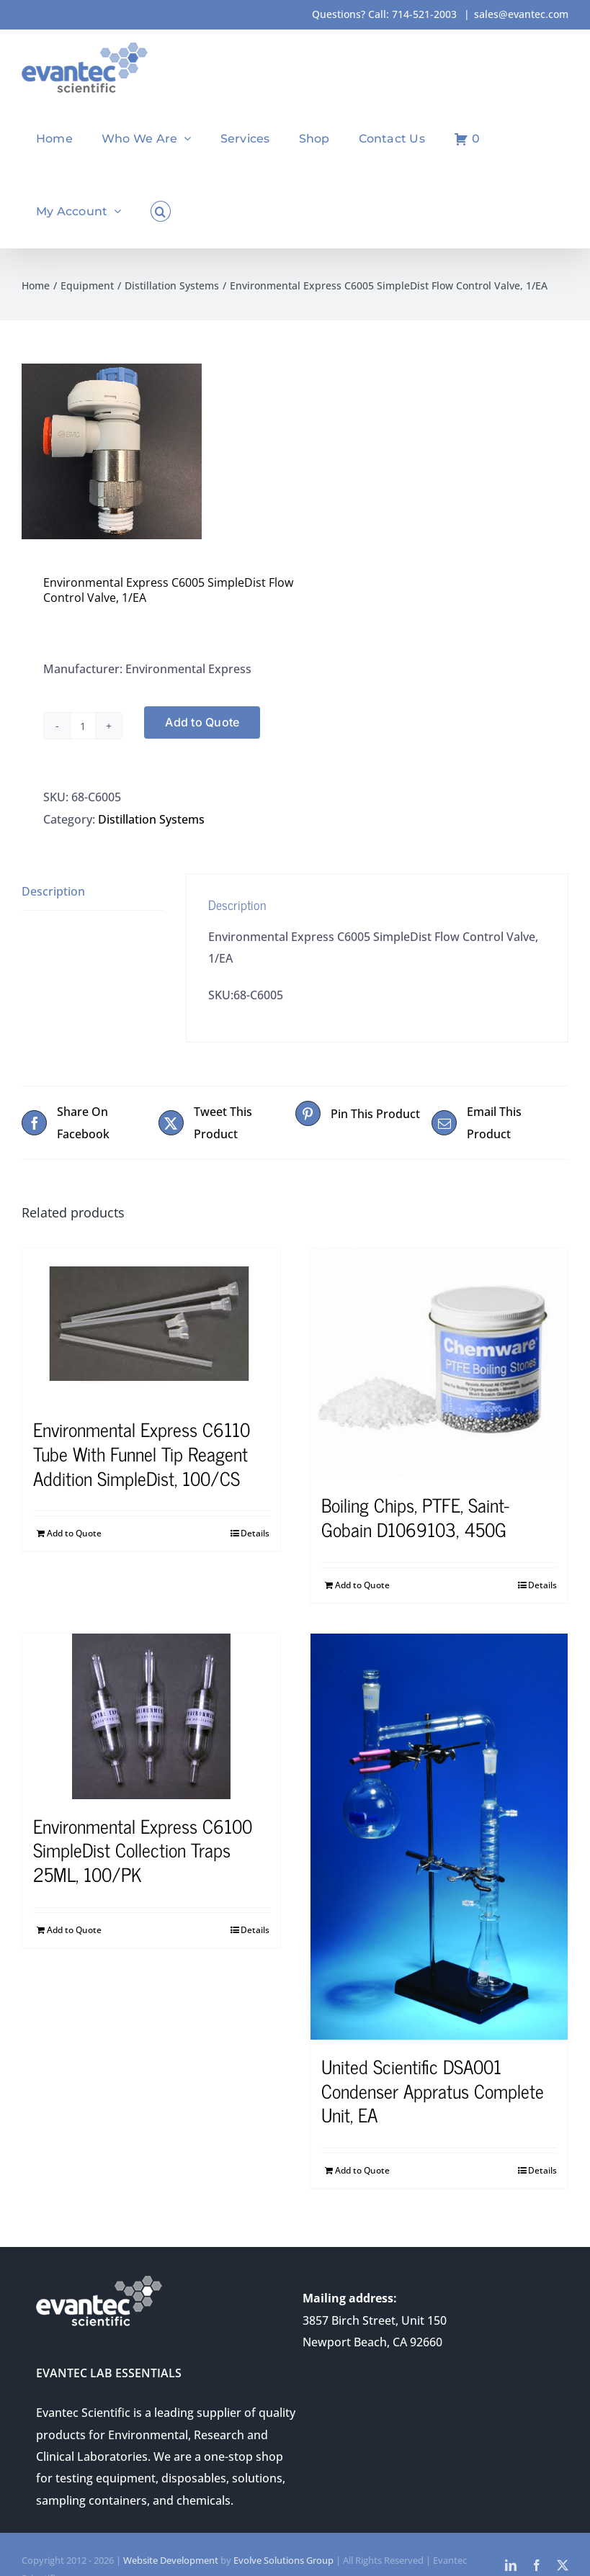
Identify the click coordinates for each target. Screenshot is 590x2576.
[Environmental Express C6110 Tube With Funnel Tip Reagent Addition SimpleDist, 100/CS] (151, 1325)
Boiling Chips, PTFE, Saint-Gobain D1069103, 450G (415, 1516)
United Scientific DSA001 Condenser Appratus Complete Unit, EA (432, 2090)
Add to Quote (202, 722)
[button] (160, 211)
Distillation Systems (151, 819)
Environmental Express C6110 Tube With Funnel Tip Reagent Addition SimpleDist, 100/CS (141, 1453)
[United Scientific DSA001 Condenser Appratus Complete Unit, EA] (439, 1837)
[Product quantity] (83, 726)
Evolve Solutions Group (283, 2560)
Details (255, 1533)
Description (53, 891)
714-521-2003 (424, 14)
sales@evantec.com (521, 14)
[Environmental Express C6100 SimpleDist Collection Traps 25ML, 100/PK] (151, 1716)
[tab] (93, 891)
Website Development (170, 2560)
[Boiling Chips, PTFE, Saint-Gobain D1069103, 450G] (439, 1363)
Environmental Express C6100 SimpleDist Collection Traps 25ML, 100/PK (142, 1850)
